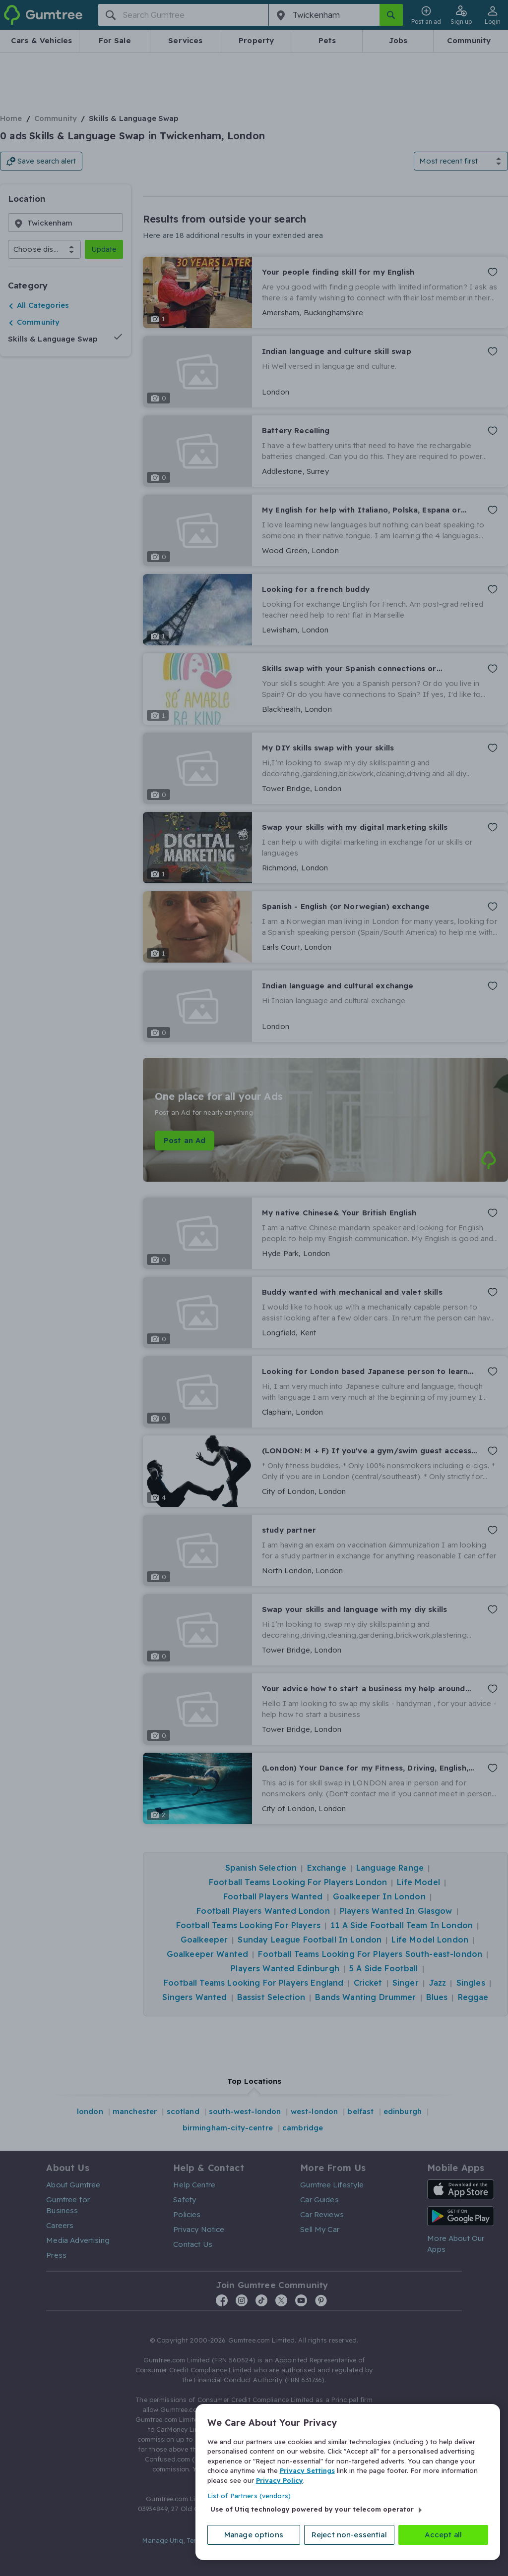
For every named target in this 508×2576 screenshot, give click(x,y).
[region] (347, 2481)
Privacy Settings (307, 2469)
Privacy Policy (279, 2479)
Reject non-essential (349, 2534)
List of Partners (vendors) (249, 2495)
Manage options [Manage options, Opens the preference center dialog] (253, 2534)
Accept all (443, 2534)
